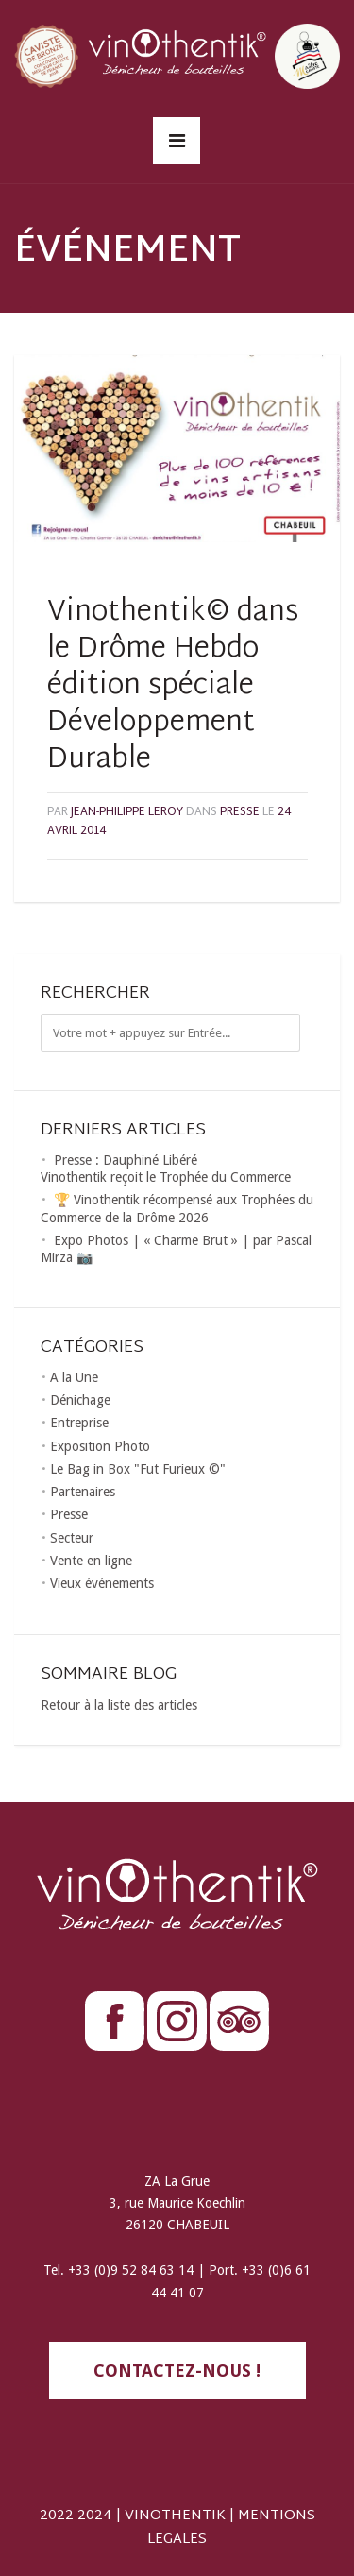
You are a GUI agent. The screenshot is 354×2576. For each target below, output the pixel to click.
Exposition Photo (100, 1446)
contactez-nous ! (177, 2370)
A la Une (74, 1377)
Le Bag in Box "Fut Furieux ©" (138, 1468)
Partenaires (82, 1491)
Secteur (71, 1537)
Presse (240, 812)
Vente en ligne (91, 1560)
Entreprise (79, 1422)
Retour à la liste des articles (119, 1705)
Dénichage (80, 1399)
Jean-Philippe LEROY (127, 812)
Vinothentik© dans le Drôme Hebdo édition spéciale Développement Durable (172, 686)
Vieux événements (102, 1583)
